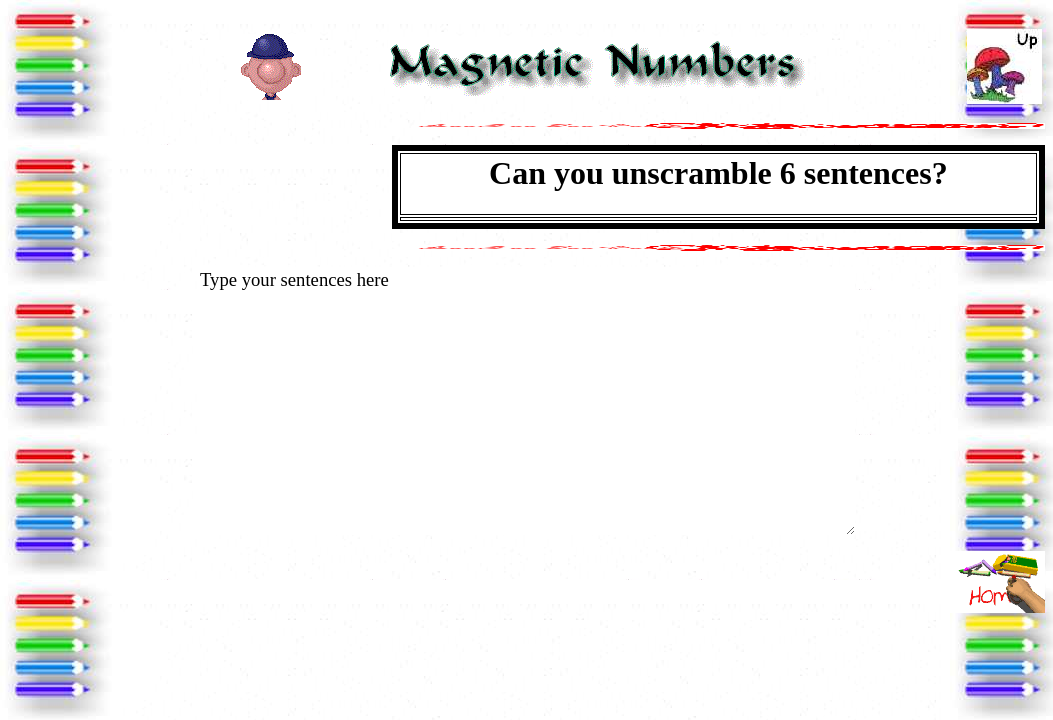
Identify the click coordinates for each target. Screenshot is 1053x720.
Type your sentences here (526, 401)
